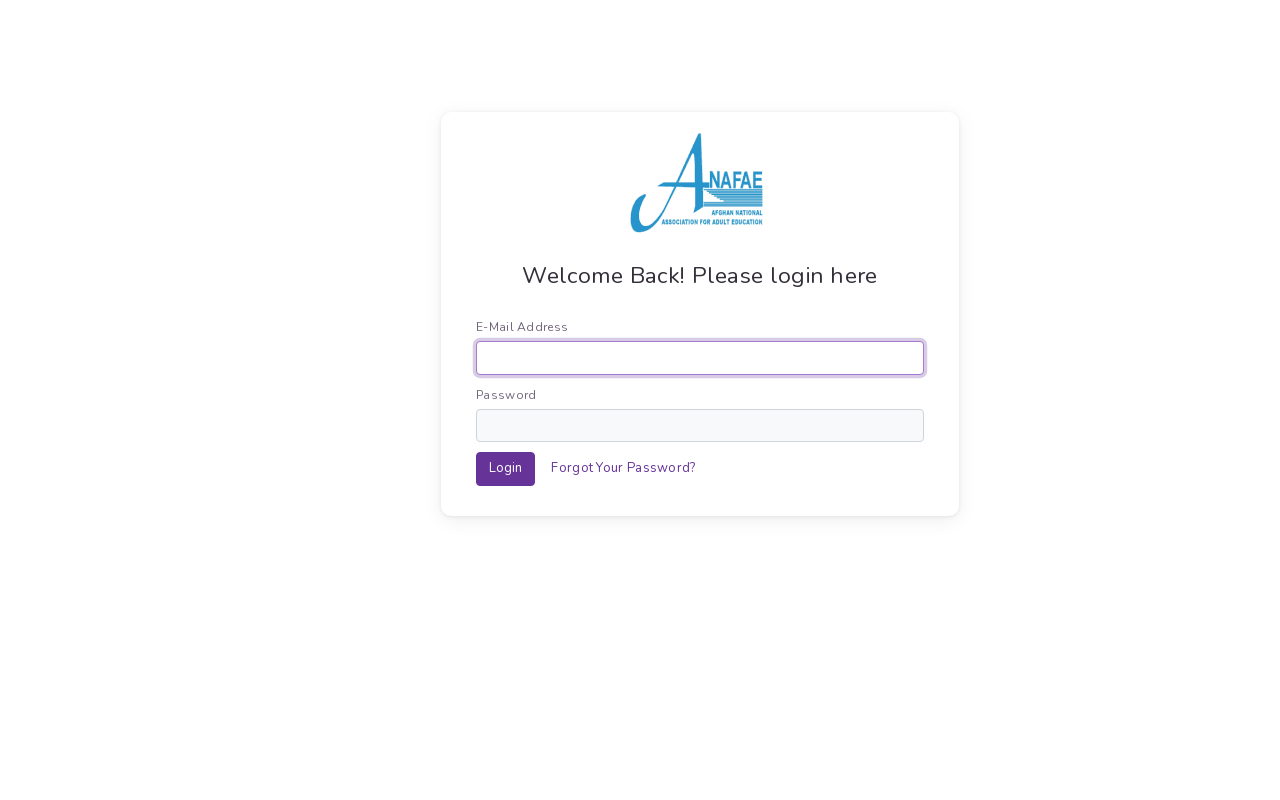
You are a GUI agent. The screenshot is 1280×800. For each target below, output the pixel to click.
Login (505, 468)
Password (506, 395)
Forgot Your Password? (623, 468)
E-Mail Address (522, 327)
